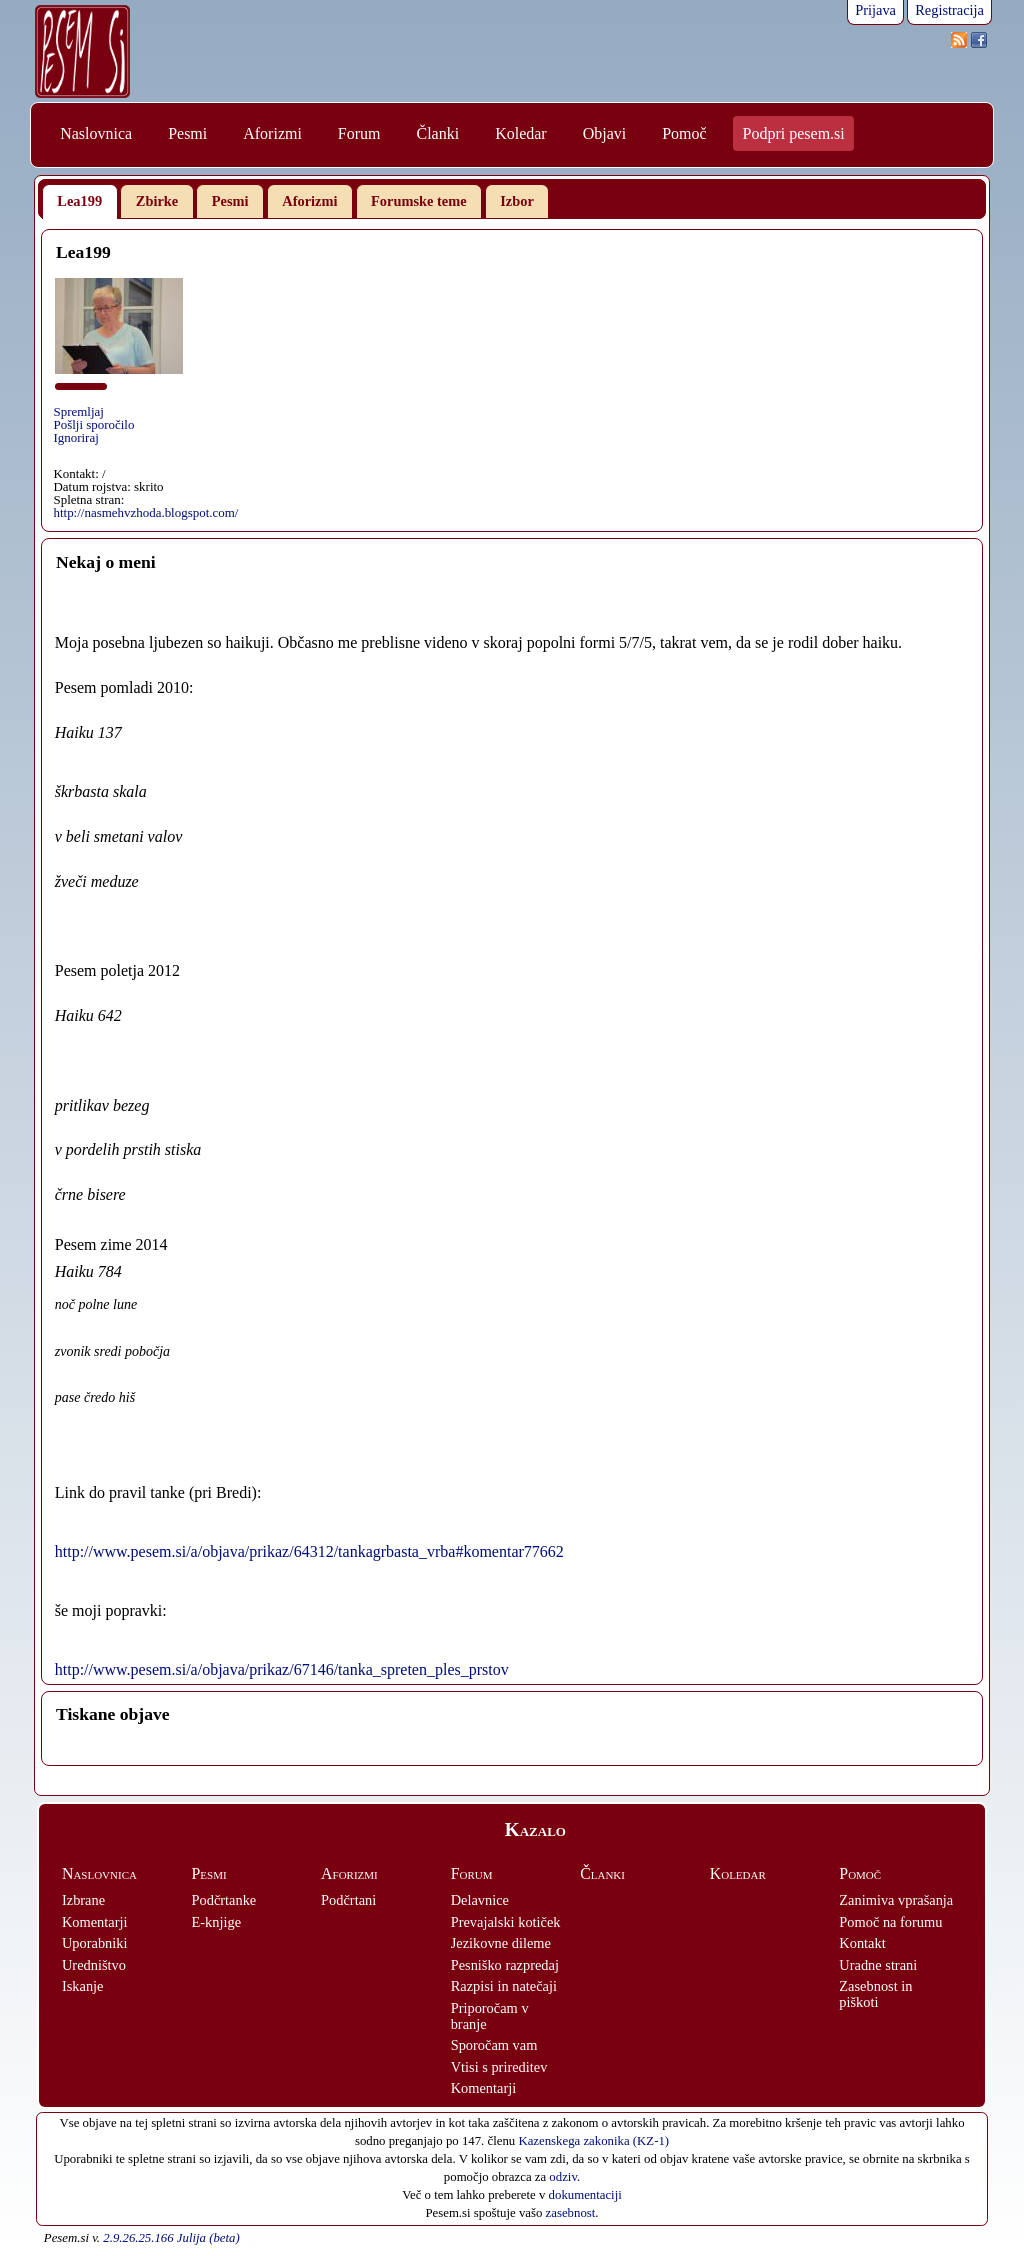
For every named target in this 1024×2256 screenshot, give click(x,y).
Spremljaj (78, 411)
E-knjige (217, 1922)
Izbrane (83, 1900)
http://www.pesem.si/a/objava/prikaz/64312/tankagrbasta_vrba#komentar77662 (309, 1551)
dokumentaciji (585, 2195)
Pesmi (187, 133)
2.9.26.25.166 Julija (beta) (171, 2238)
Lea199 (79, 201)
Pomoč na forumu (890, 1922)
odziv (563, 2177)
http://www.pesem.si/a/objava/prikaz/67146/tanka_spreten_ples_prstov (282, 1669)
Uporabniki (95, 1943)
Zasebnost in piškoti (875, 1994)
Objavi (605, 133)
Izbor (517, 201)
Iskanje (83, 1986)
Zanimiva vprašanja (896, 1900)
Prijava (875, 10)
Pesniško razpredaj (505, 1965)
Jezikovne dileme (501, 1943)
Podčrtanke (224, 1900)
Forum (359, 133)
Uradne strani (878, 1965)
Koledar (521, 133)
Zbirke (157, 201)
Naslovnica (96, 133)
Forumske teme (419, 201)
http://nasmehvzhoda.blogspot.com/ (145, 512)
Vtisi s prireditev (499, 2067)
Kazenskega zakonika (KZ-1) (593, 2141)
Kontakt (862, 1943)
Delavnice (480, 1900)
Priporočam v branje (490, 2016)
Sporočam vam (494, 2045)
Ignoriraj (75, 437)
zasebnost (571, 2213)
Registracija (949, 10)
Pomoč (684, 133)
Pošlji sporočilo (93, 424)
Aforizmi (272, 133)
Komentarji (95, 1922)
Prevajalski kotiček (506, 1922)
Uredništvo (94, 1965)
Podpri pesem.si (794, 133)
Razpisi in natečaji (504, 1986)
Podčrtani (348, 1900)
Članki (437, 133)
